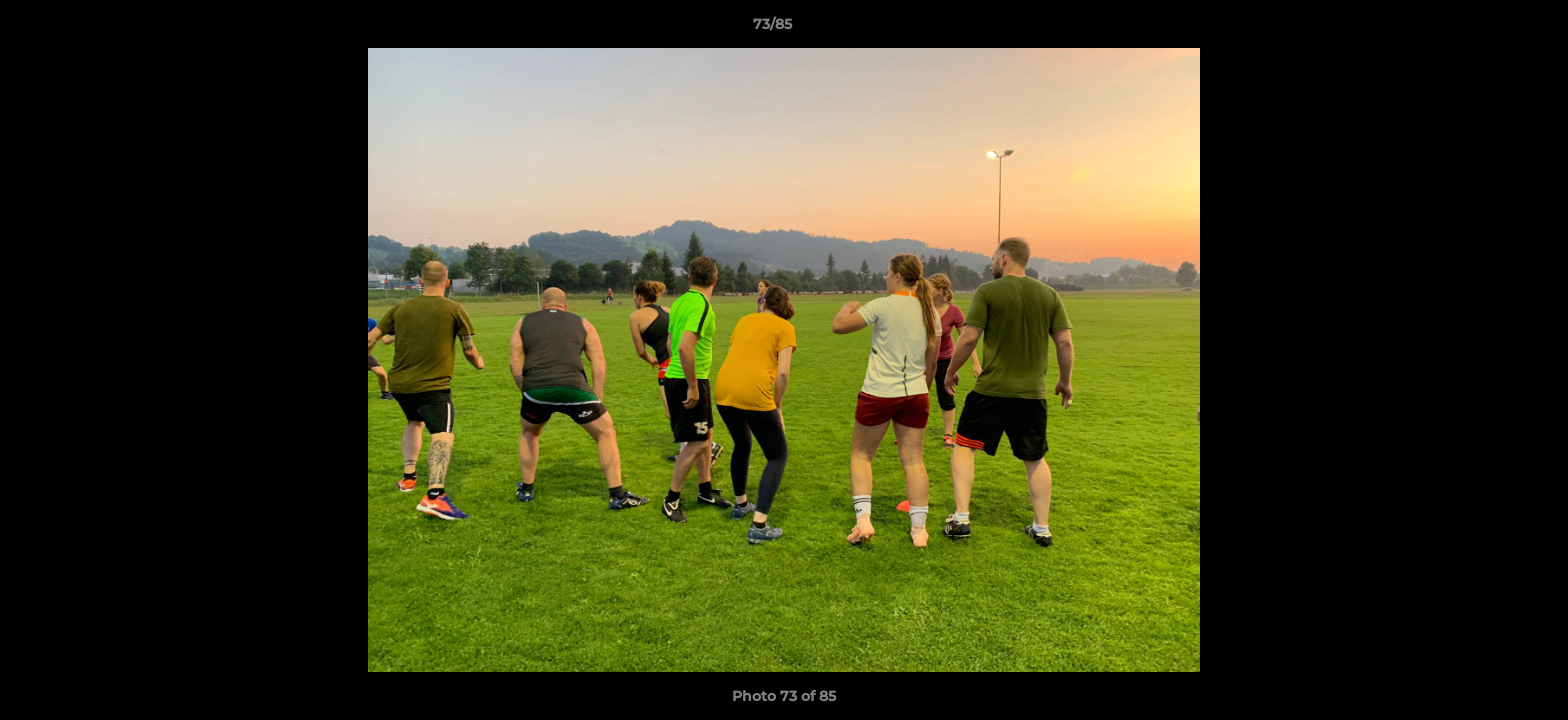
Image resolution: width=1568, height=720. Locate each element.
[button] (1484, 29)
